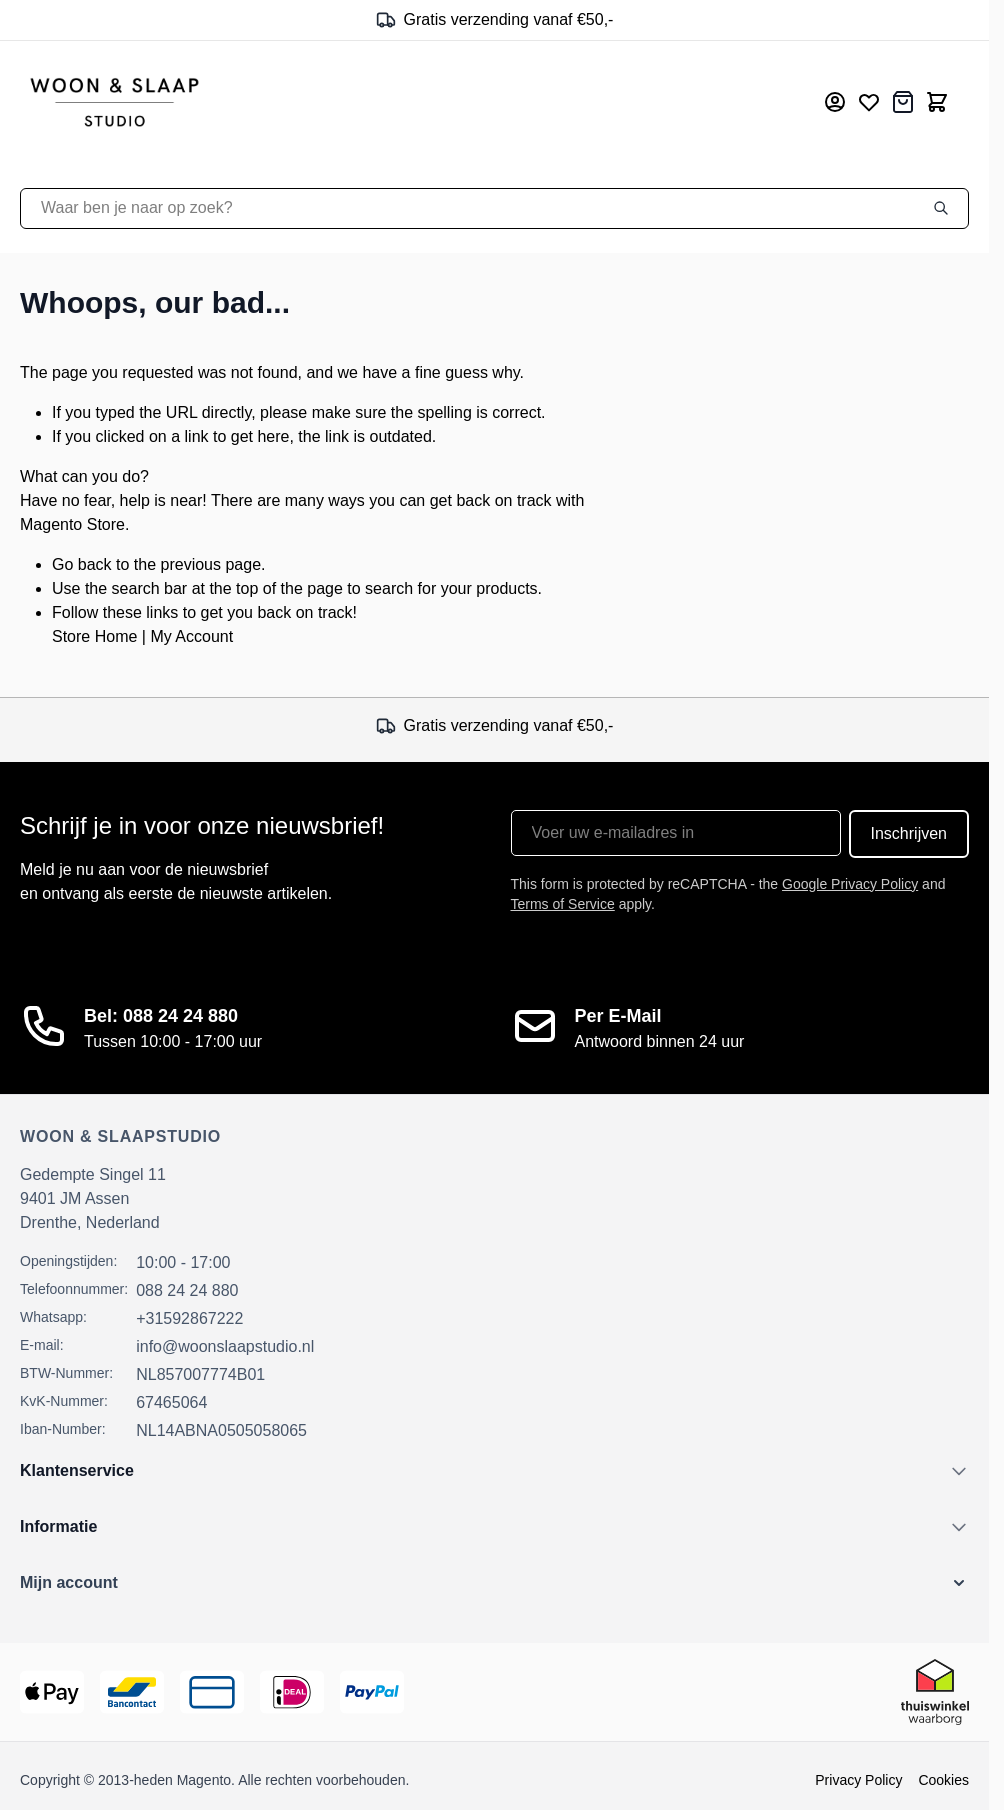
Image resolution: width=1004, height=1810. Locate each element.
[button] (494, 1583)
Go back (82, 564)
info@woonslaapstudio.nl (225, 1346)
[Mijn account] (835, 102)
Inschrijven (909, 833)
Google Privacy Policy (850, 884)
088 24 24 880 (187, 1290)
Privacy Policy (858, 1780)
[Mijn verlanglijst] (869, 102)
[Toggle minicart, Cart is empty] (937, 102)
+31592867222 (189, 1318)
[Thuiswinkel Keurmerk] (935, 1692)
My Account (191, 636)
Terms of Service (563, 904)
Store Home (94, 636)
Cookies (943, 1780)
